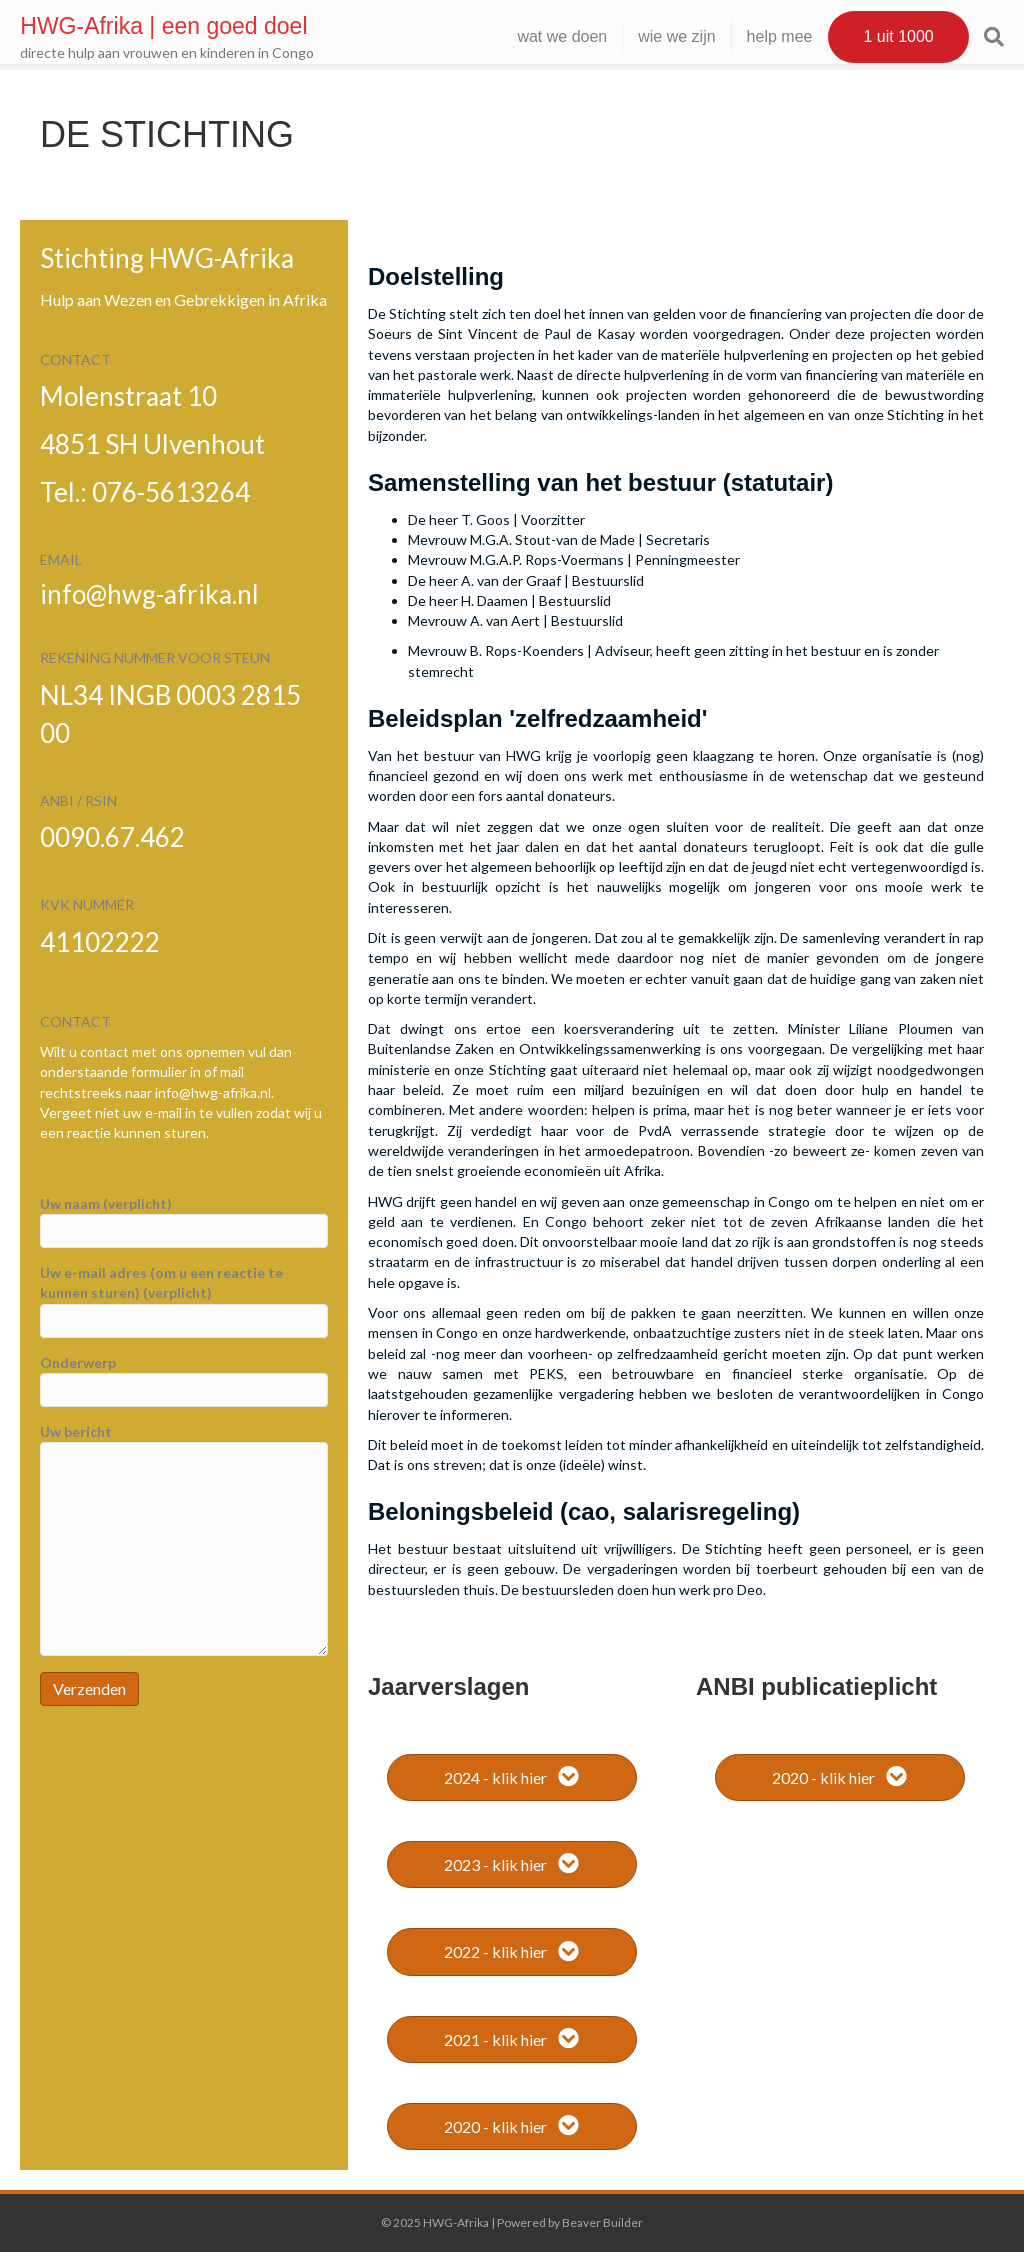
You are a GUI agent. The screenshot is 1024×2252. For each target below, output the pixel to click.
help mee (760, 36)
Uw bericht (184, 1539)
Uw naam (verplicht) (184, 1221)
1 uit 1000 (879, 36)
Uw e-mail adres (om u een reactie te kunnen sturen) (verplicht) (184, 1301)
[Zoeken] (966, 37)
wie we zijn (657, 36)
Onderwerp (184, 1380)
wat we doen (543, 36)
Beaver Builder (602, 2222)
